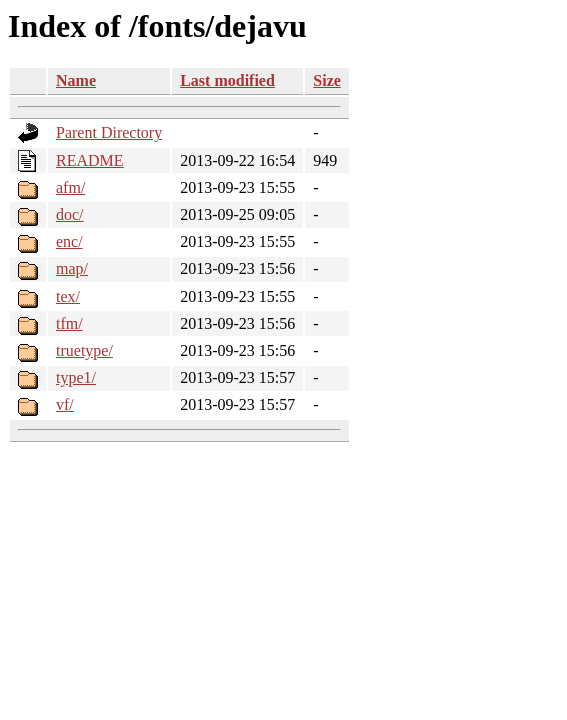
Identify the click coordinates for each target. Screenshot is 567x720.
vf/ (65, 404)
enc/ (69, 241)
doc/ (70, 214)
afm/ (70, 187)
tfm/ (69, 323)
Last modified (227, 80)
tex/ (68, 296)
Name (76, 80)
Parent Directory (109, 132)
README (90, 160)
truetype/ (84, 350)
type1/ (76, 377)
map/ (72, 268)
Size (327, 80)
